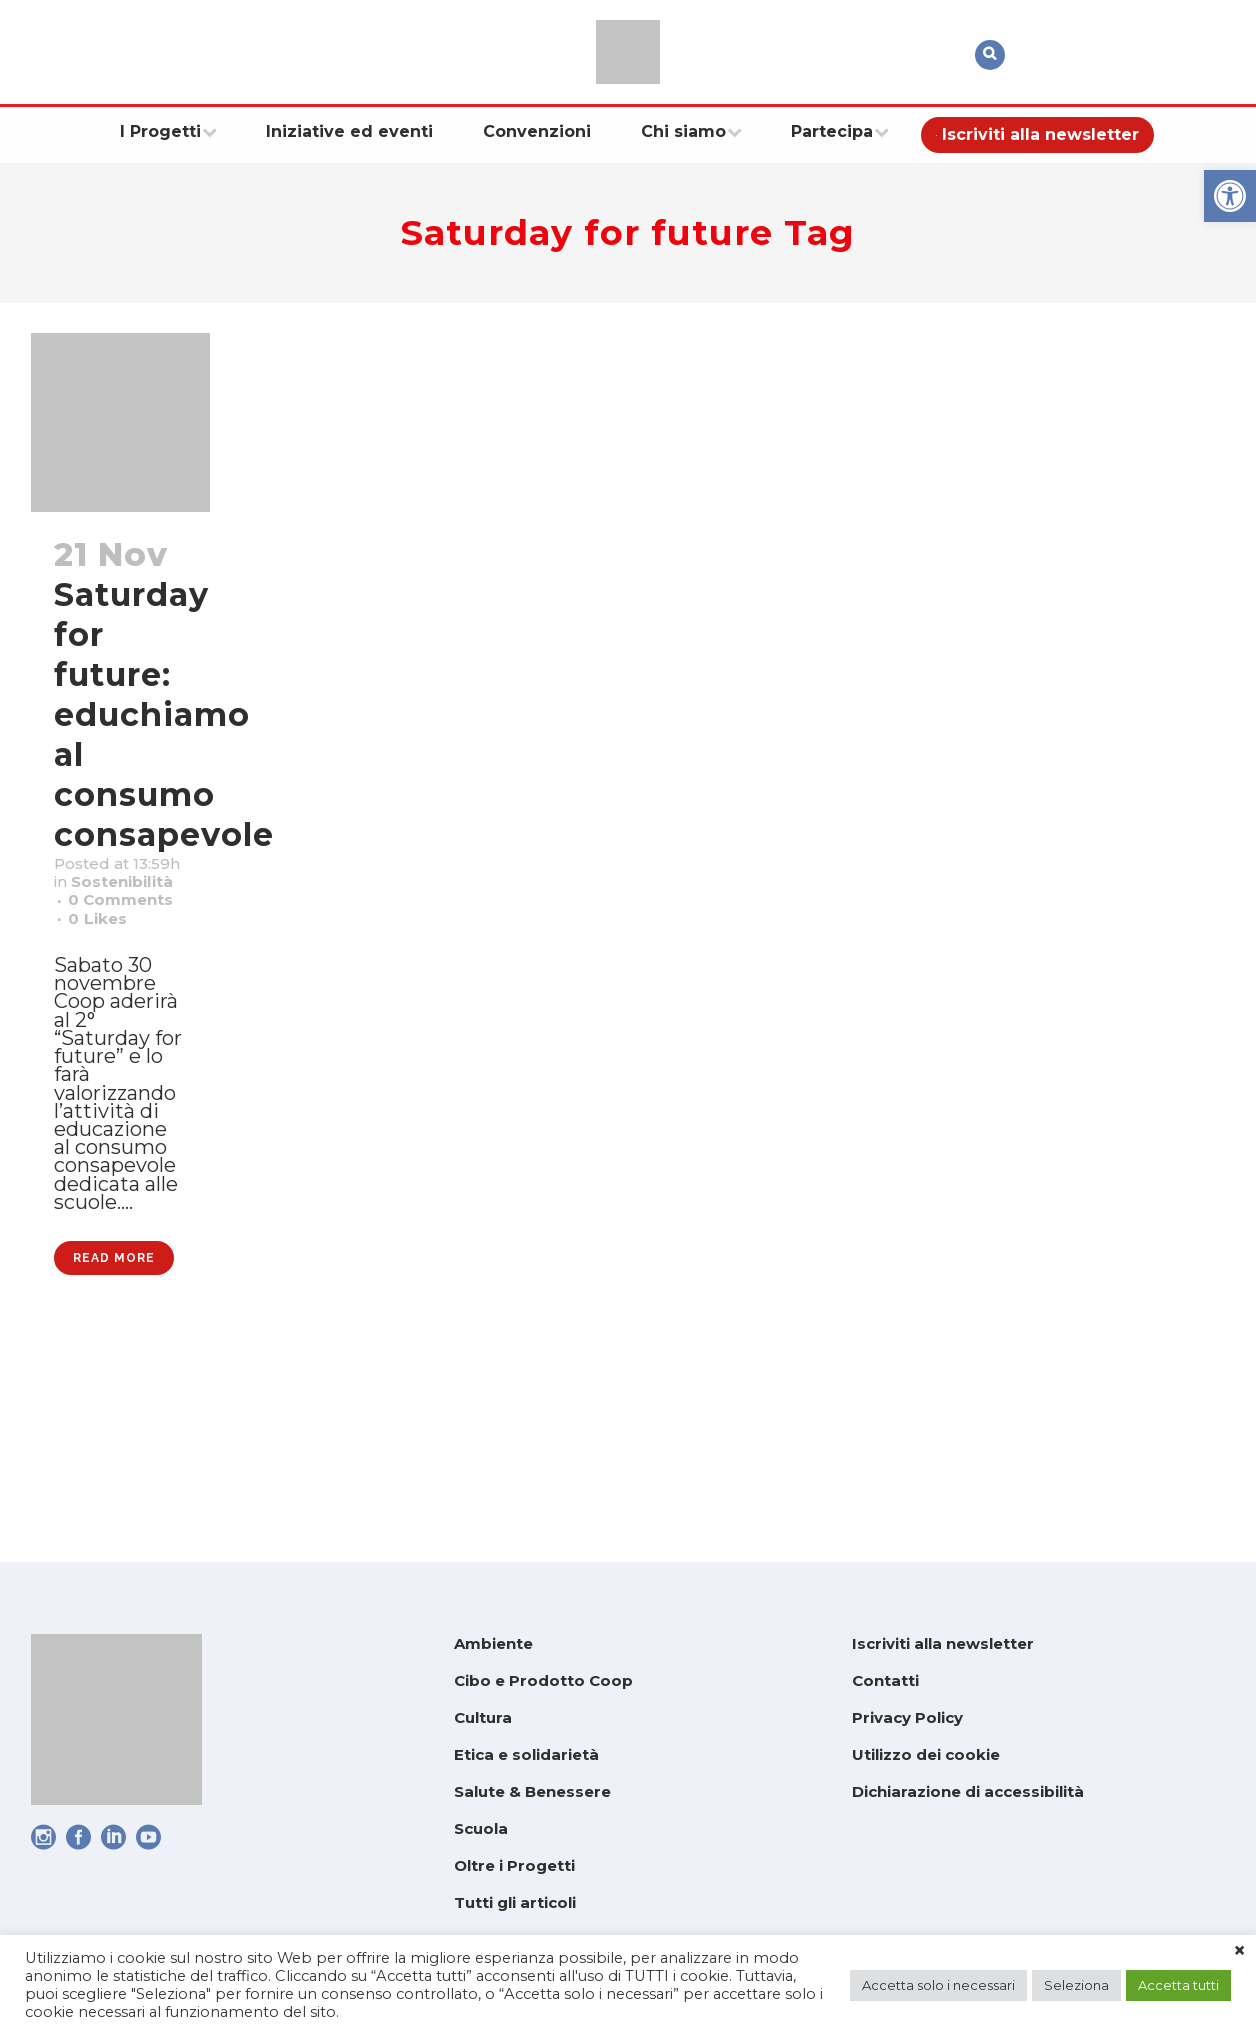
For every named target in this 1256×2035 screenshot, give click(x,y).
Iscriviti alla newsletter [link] (943, 1643)
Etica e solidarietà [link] (526, 1754)
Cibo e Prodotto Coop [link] (543, 1680)
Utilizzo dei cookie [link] (926, 1754)
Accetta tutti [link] (1178, 1985)
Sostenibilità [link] (120, 920)
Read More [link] (114, 1450)
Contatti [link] (885, 1680)
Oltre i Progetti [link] (514, 1865)
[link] (1230, 196)
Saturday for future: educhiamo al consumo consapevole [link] (164, 714)
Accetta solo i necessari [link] (938, 1985)
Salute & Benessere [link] (532, 1791)
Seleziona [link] (1076, 1985)
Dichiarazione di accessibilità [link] (968, 1791)
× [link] (1239, 1951)
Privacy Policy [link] (907, 1717)
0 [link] (105, 998)
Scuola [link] (481, 1828)
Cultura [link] (483, 1717)
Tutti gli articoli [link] (515, 1902)
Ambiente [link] (493, 1643)
